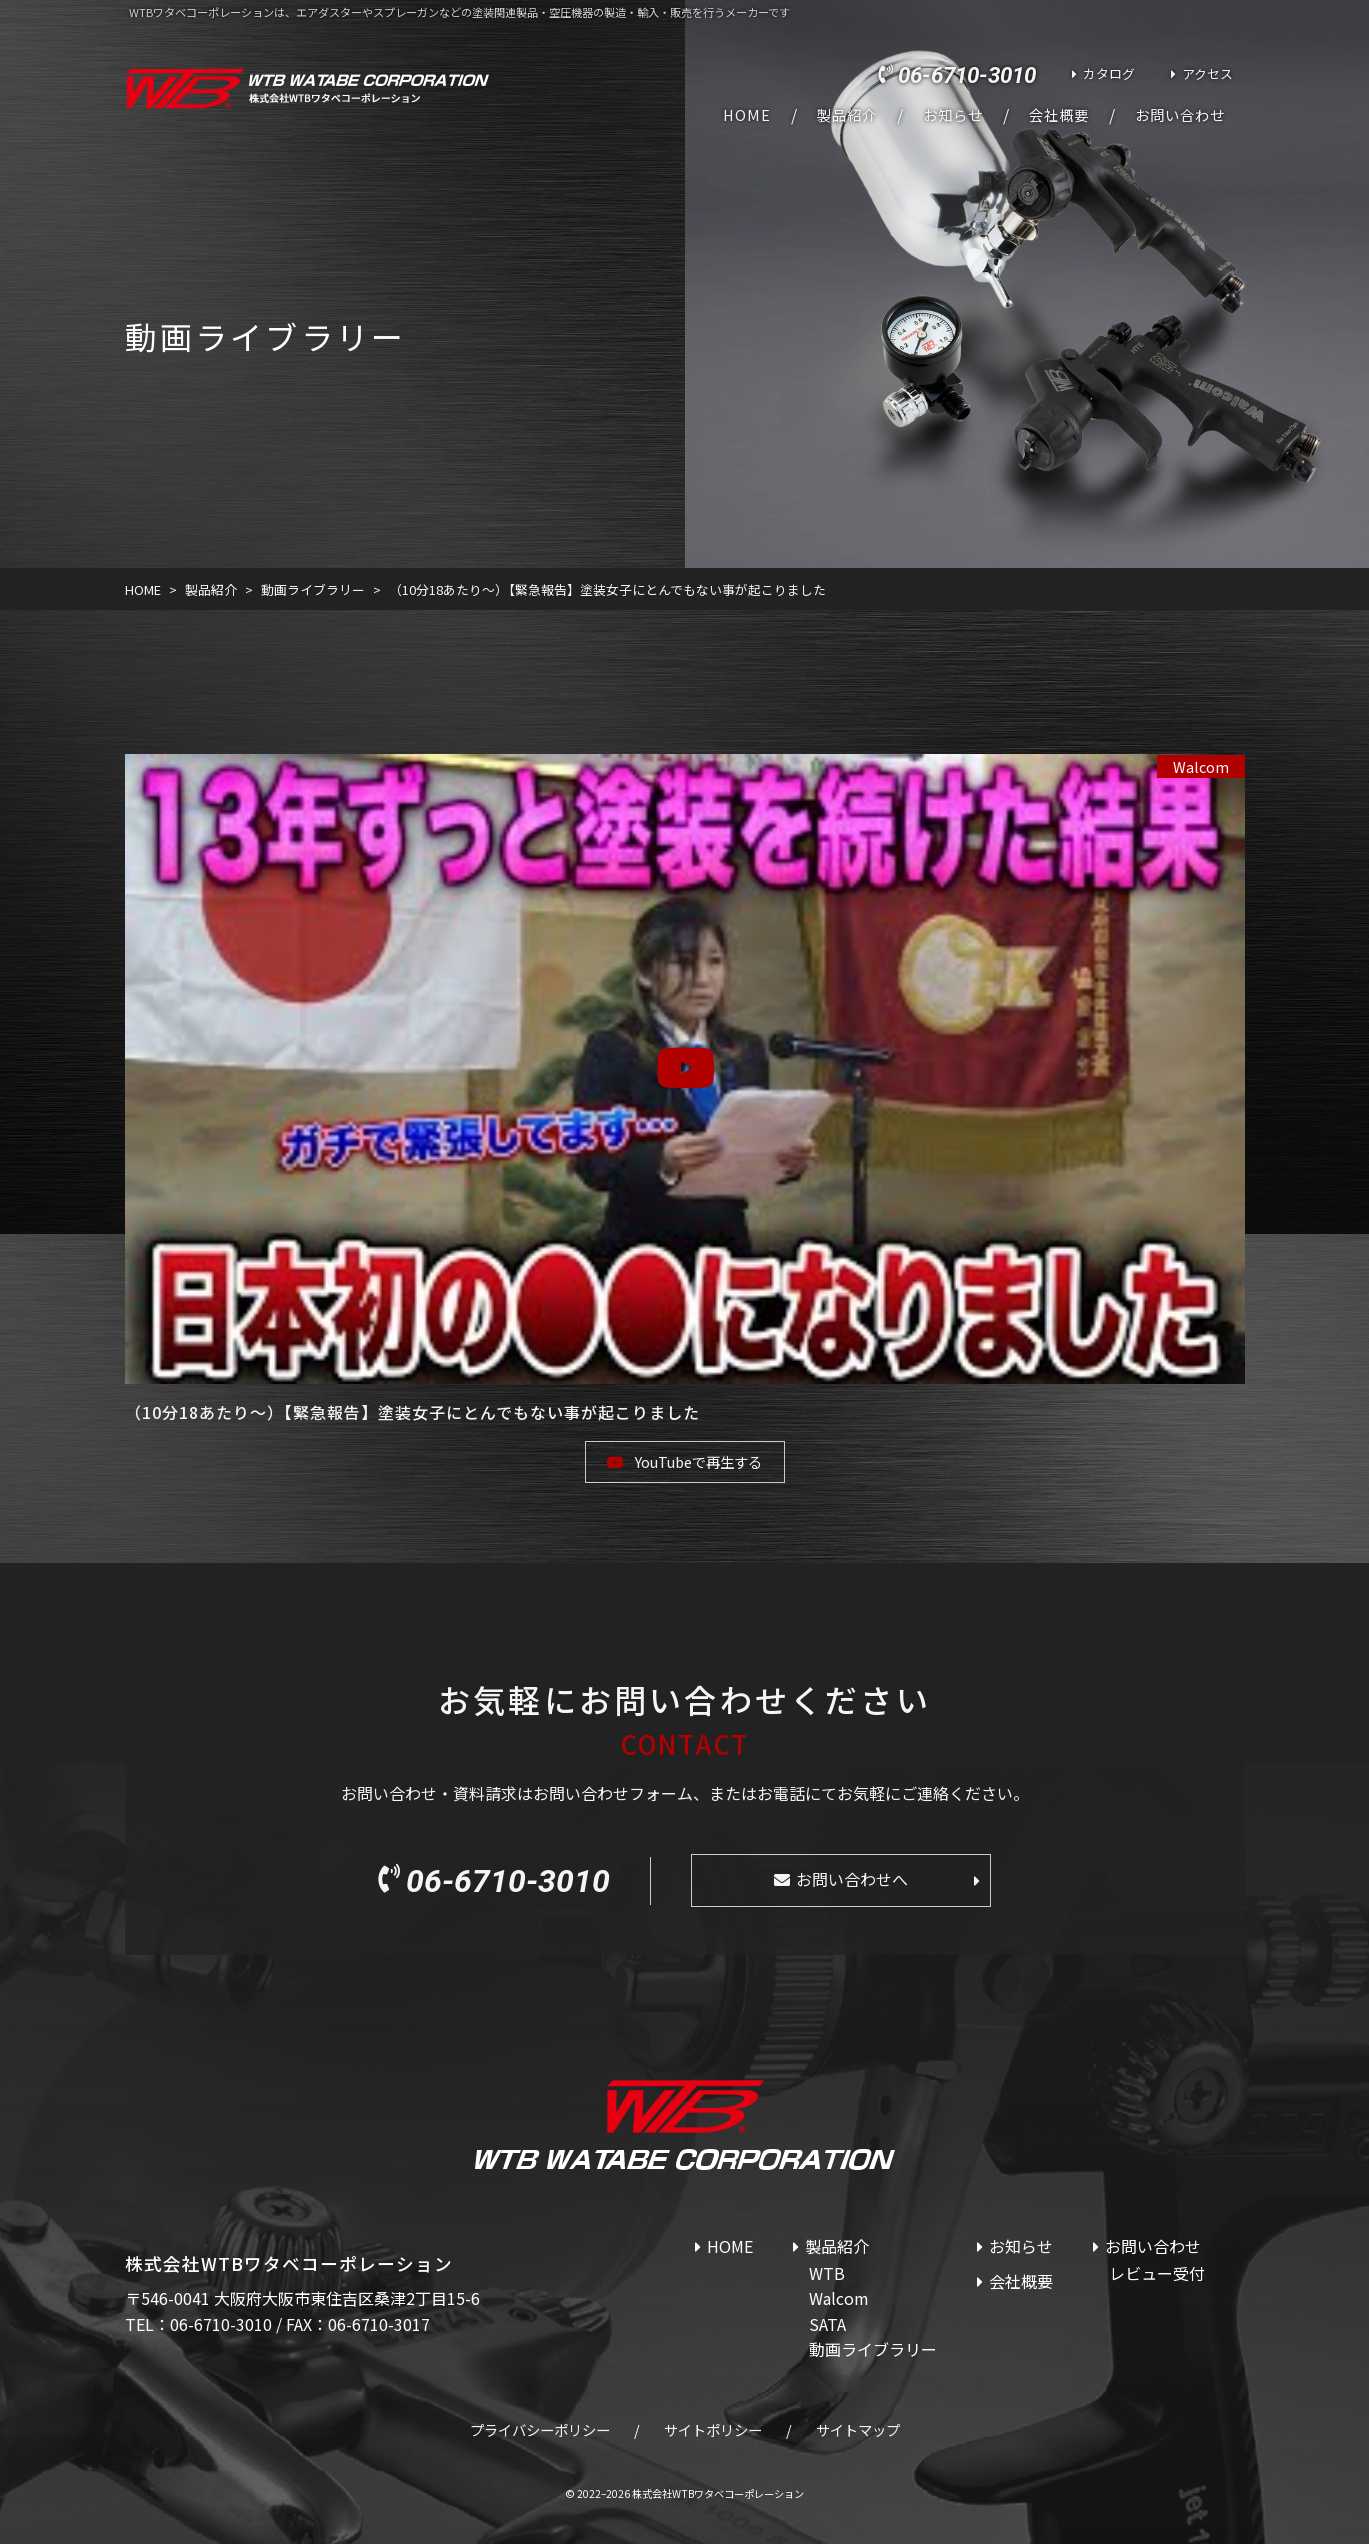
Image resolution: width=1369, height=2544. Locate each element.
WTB (827, 2273)
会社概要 (1059, 115)
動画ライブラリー (873, 2349)
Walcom (1201, 766)
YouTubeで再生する (698, 1461)
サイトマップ (858, 2429)
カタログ (1109, 73)
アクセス (1207, 73)
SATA (827, 2324)
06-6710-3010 (967, 75)
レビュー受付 (1157, 2273)
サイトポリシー (713, 2429)
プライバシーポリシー (540, 2429)
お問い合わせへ (852, 1879)
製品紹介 (847, 115)
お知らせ (953, 115)
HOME (747, 115)
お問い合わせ (1180, 115)
